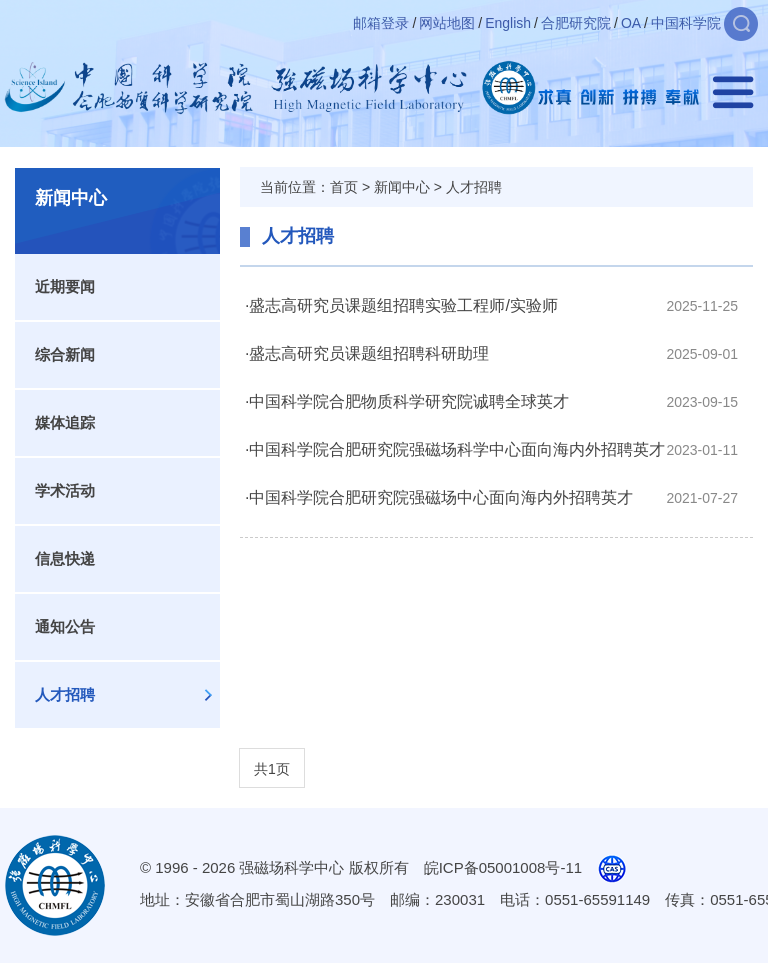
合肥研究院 (576, 23)
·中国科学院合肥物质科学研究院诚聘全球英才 (407, 401)
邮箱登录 (381, 23)
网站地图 (447, 23)
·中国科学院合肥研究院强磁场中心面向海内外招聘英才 (439, 497)
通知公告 (65, 626)
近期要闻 (65, 286)
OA (631, 23)
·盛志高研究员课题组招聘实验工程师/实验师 (401, 305)
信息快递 (65, 558)
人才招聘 (65, 694)
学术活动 (65, 490)
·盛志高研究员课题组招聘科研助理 (367, 353)
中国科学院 (686, 23)
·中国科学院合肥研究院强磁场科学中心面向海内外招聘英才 (455, 449)
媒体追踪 (65, 422)
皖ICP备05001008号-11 (503, 867)
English (508, 23)
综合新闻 (65, 354)
